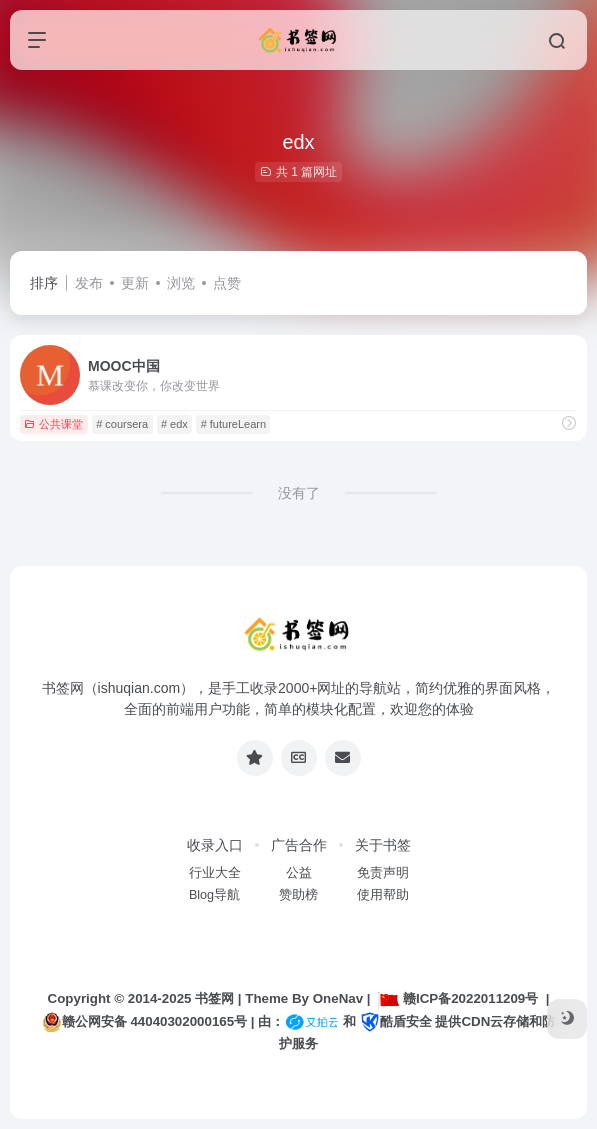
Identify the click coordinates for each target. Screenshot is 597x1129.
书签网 (214, 998)
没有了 (299, 493)
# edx (174, 424)
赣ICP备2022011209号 (458, 998)
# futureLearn (233, 424)
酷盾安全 (396, 1021)
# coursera (122, 424)
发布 (89, 283)
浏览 (181, 283)
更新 (135, 283)
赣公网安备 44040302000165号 (144, 1022)
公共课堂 (53, 424)
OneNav (338, 998)
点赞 (227, 283)
